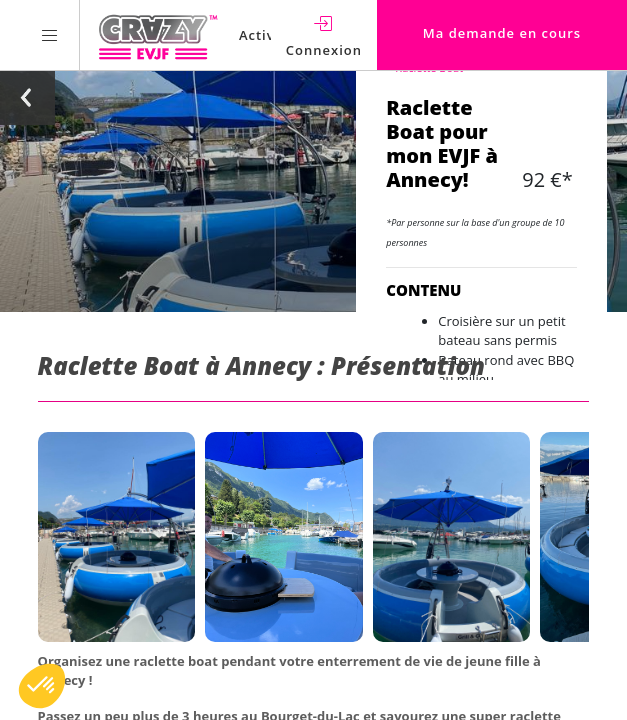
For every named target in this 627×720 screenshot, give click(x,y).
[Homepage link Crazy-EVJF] (157, 35)
